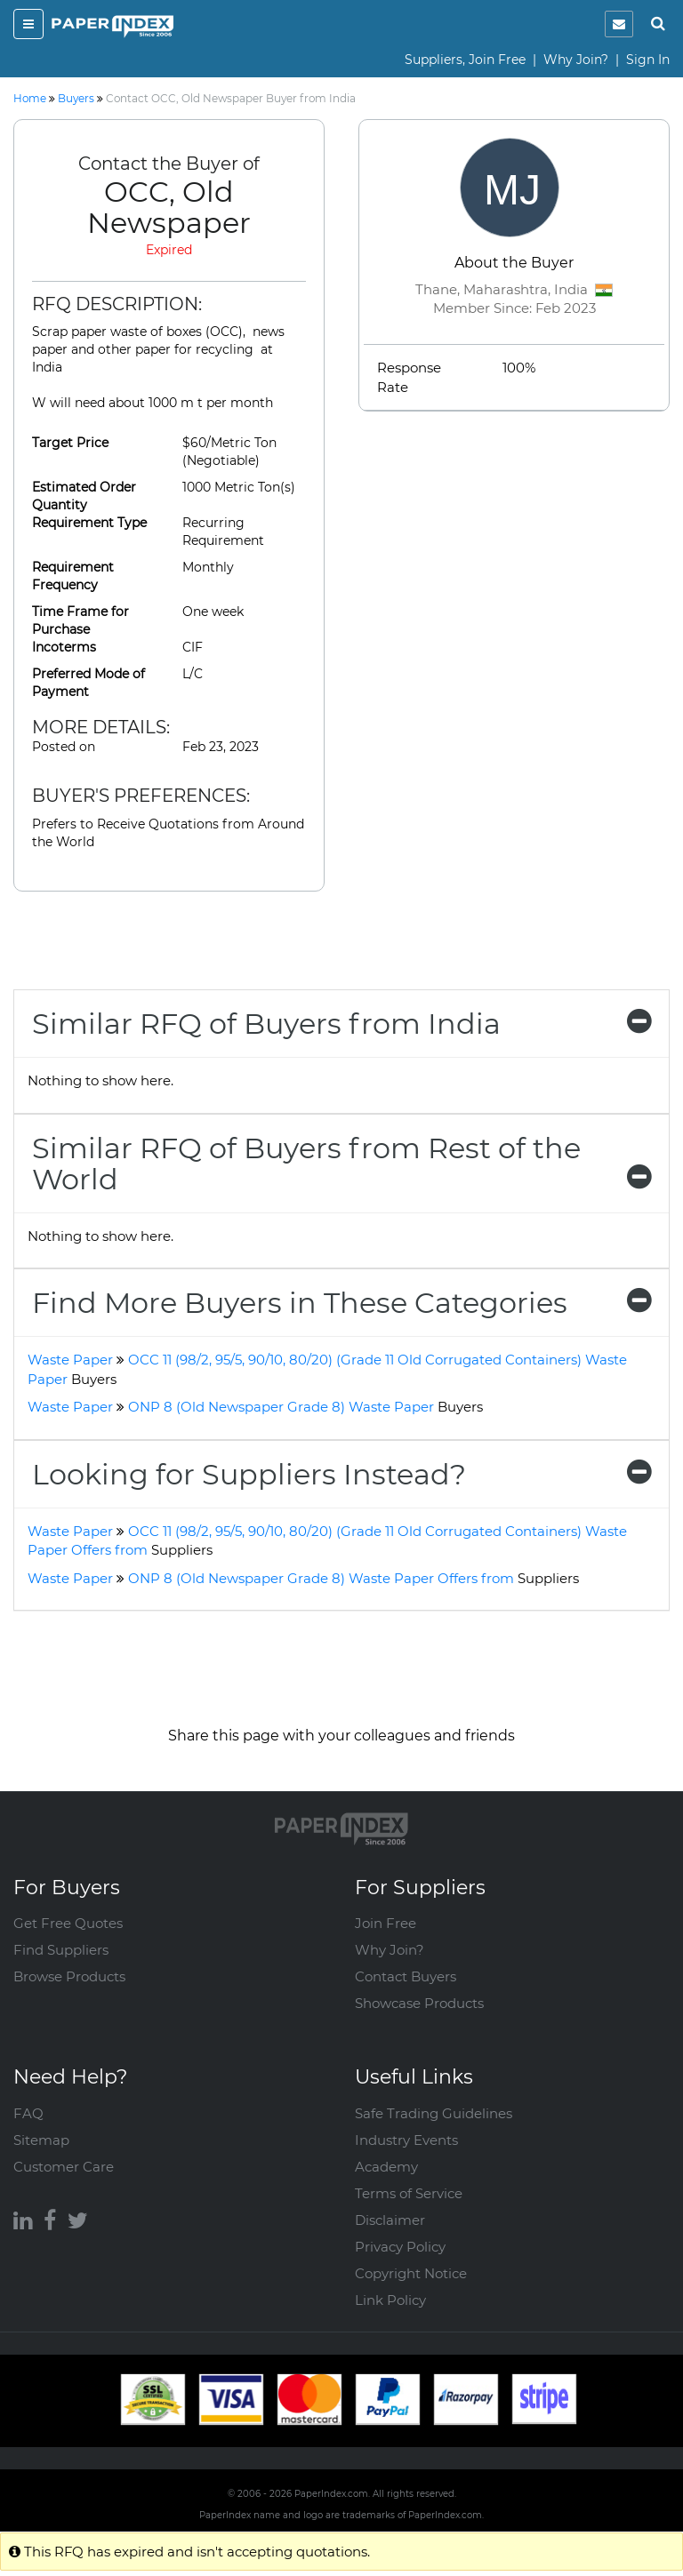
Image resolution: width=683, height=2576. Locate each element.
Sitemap (41, 2140)
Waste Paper (70, 1359)
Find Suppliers (60, 1949)
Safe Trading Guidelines (433, 2113)
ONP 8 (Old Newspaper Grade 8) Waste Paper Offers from (353, 1578)
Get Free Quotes (68, 1923)
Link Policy (390, 2300)
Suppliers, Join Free (465, 60)
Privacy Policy (400, 2246)
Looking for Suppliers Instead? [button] (341, 1474)
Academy (386, 2166)
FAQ (28, 2113)
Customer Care (63, 2166)
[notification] (619, 24)
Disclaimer (390, 2220)
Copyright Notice (411, 2273)
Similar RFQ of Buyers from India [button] (341, 1023)
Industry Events (406, 2140)
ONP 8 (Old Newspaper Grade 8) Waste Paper (305, 1406)
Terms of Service (408, 2193)
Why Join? (575, 60)
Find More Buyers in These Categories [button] (341, 1302)
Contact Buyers (405, 1976)
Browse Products (69, 1976)
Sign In (648, 60)
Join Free (385, 1923)
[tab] (341, 1023)
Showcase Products (419, 2003)
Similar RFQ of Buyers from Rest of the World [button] (341, 1163)
